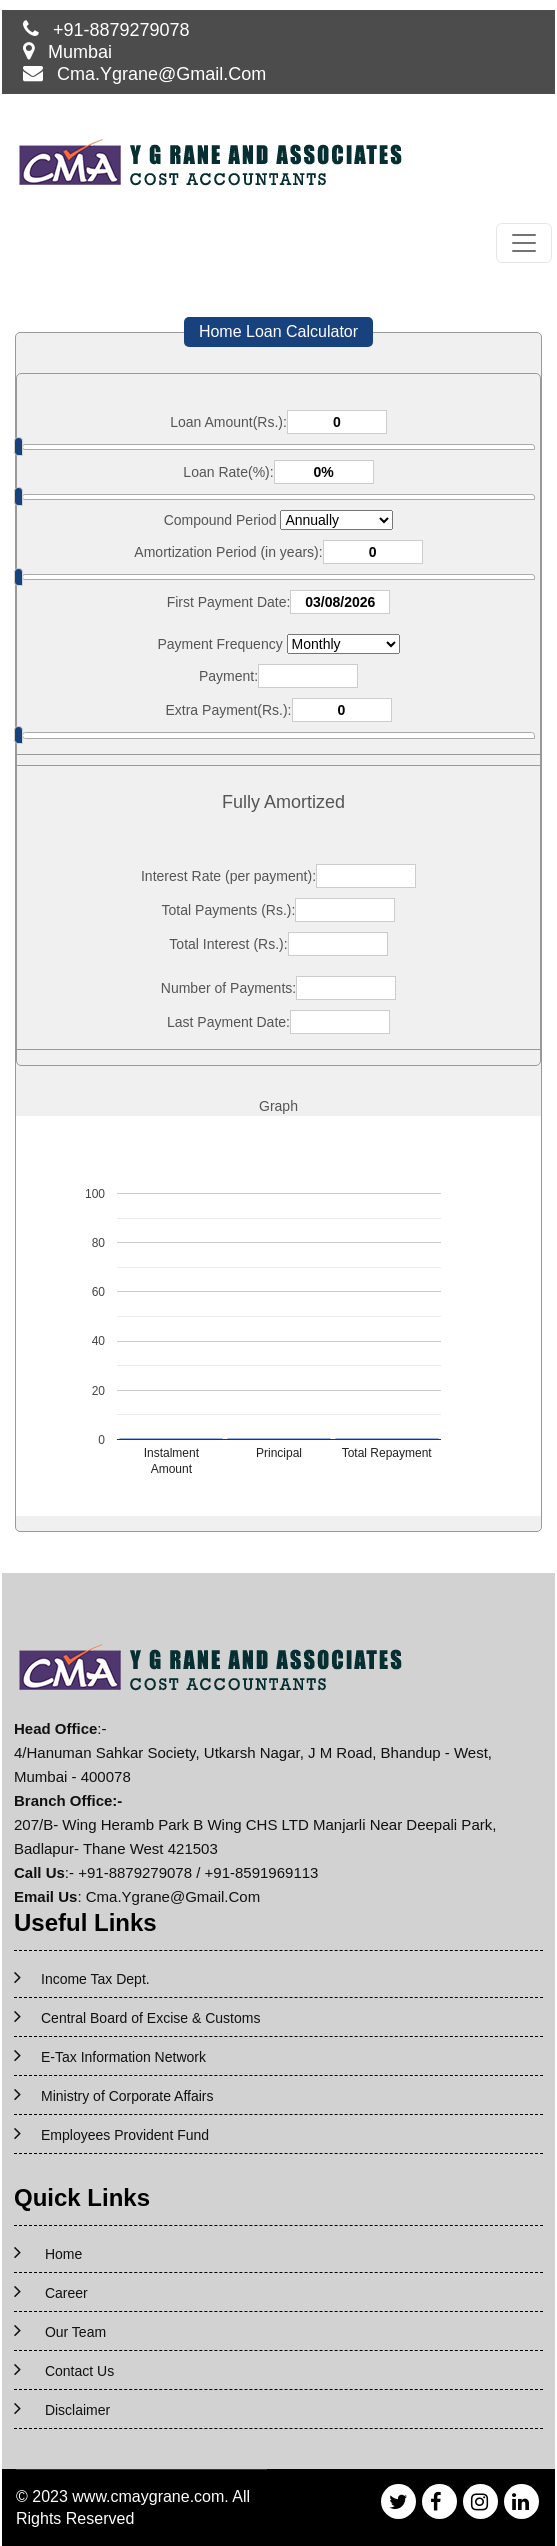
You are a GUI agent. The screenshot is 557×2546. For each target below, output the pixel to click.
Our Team (75, 2332)
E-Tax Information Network (123, 2057)
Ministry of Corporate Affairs (127, 2096)
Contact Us (79, 2371)
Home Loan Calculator (278, 331)
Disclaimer (77, 2410)
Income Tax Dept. (95, 1979)
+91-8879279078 (121, 30)
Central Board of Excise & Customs (150, 2018)
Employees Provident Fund (125, 2135)
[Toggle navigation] (524, 243)
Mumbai (80, 52)
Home (63, 2254)
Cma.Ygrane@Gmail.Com (161, 74)
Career (66, 2293)
